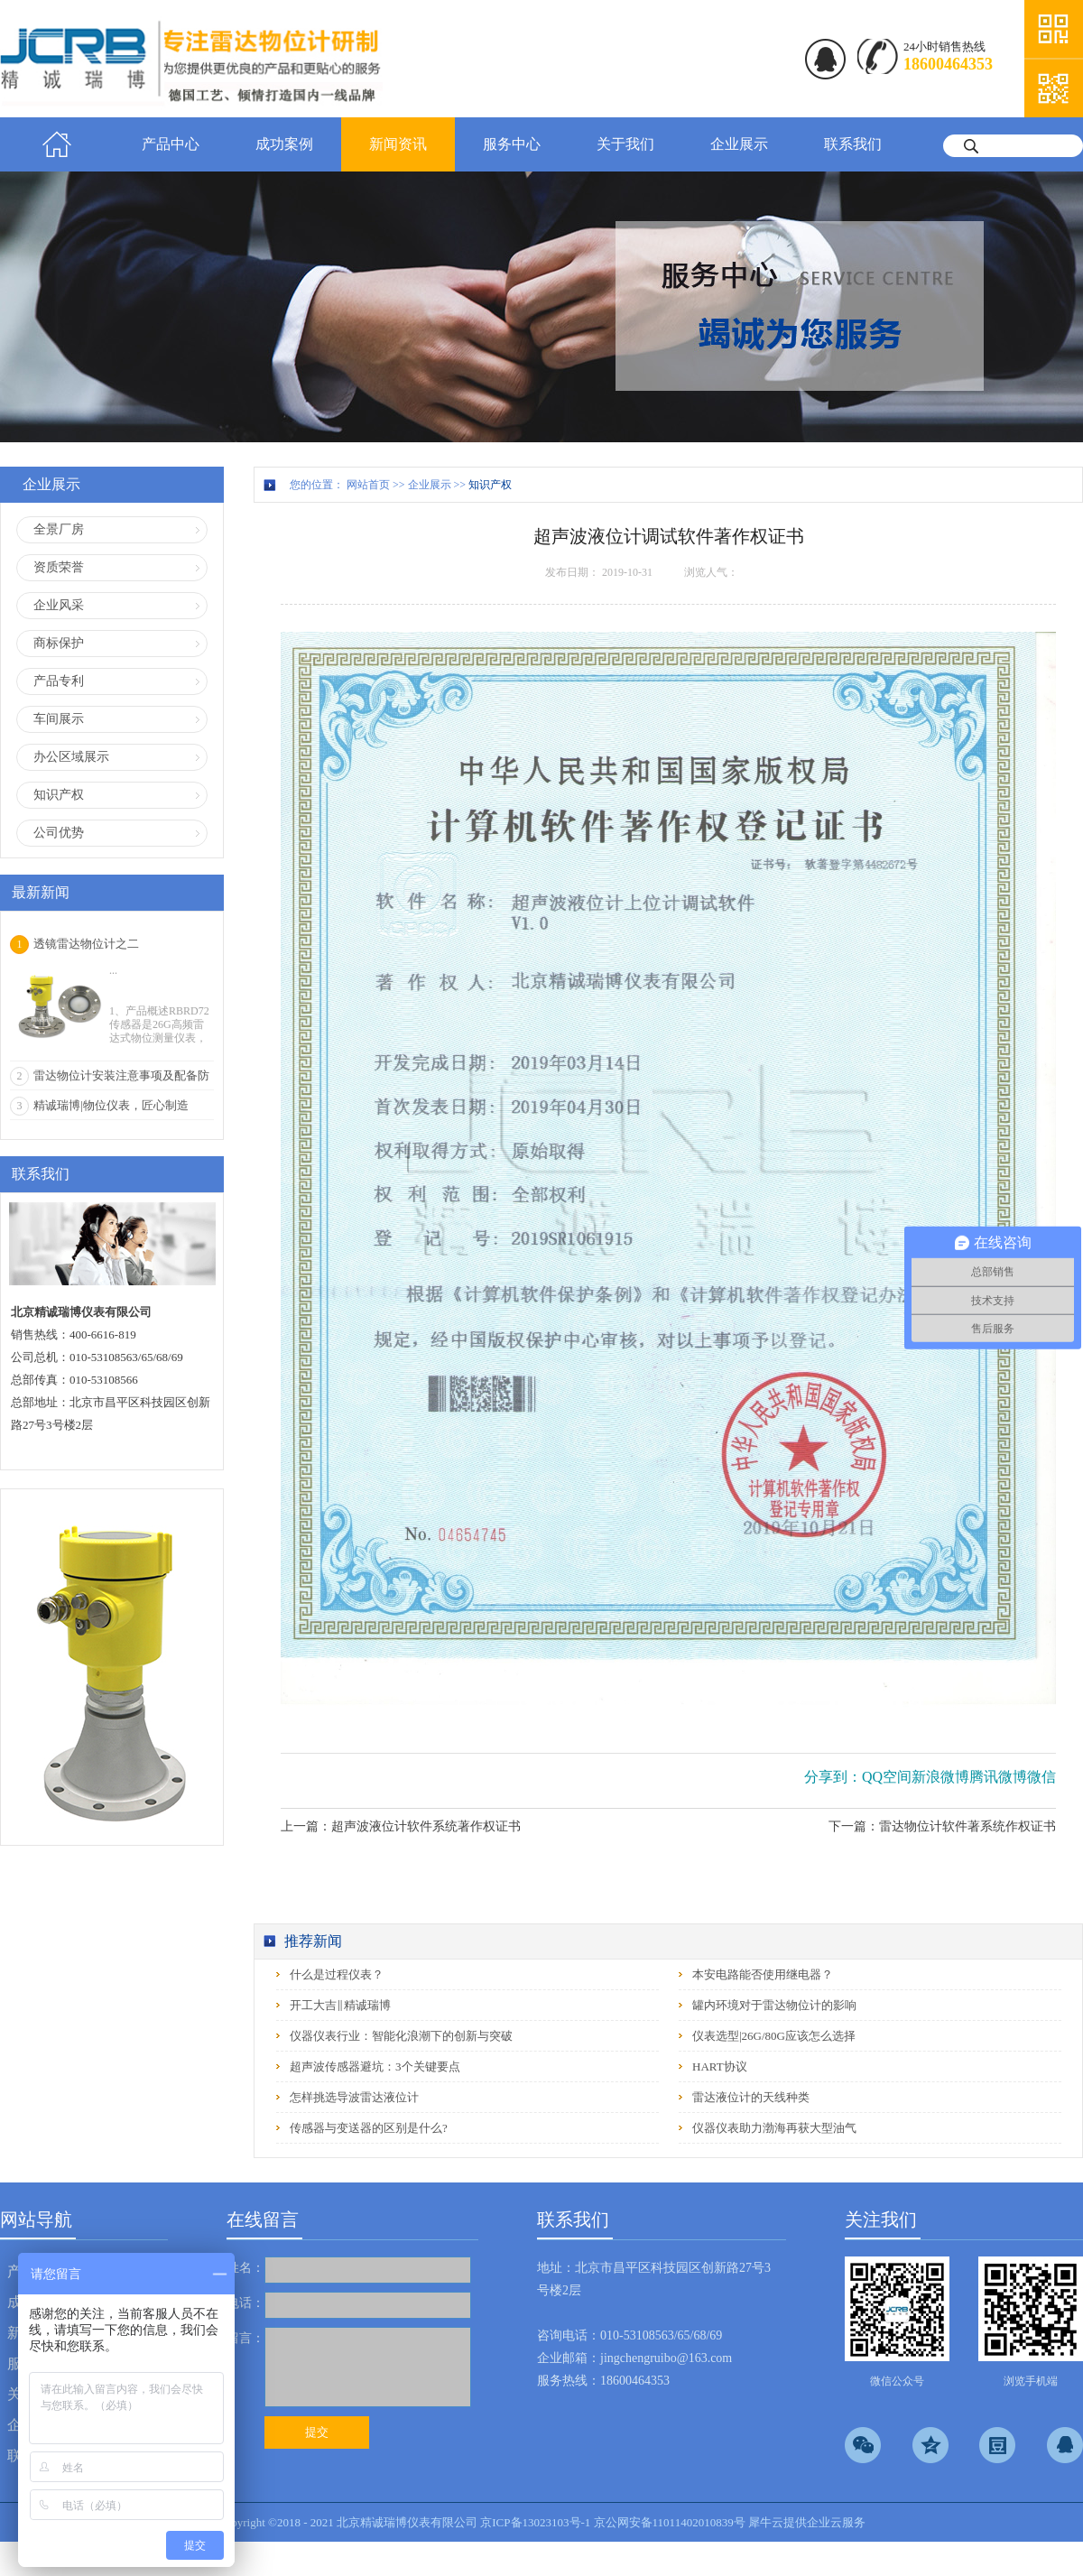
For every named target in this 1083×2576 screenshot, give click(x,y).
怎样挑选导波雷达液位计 (354, 2097)
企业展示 (429, 484)
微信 (1041, 1776)
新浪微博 (940, 1776)
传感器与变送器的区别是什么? (369, 2128)
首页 (57, 144)
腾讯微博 (998, 1776)
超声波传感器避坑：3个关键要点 (375, 2066)
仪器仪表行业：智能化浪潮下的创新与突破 (401, 2036)
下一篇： (942, 1826)
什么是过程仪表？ (337, 1974)
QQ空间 (887, 1776)
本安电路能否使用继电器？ (762, 1974)
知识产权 (490, 484)
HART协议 (719, 2066)
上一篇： (401, 1826)
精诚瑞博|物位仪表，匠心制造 (111, 1105)
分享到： (833, 1776)
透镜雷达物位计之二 (86, 943)
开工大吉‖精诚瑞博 (340, 2005)
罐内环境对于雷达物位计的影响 (774, 2005)
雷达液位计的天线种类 (751, 2097)
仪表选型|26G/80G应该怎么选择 (774, 2036)
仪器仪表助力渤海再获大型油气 (774, 2128)
